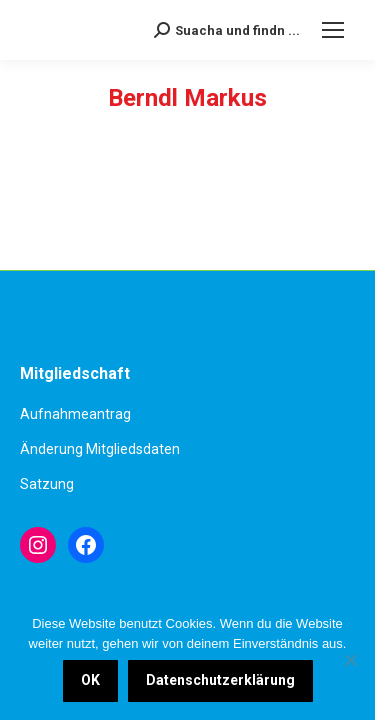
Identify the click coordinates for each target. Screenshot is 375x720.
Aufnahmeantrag (75, 414)
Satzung (47, 484)
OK (90, 680)
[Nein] (350, 660)
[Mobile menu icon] (333, 30)
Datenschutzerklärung (220, 680)
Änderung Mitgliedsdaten (100, 449)
